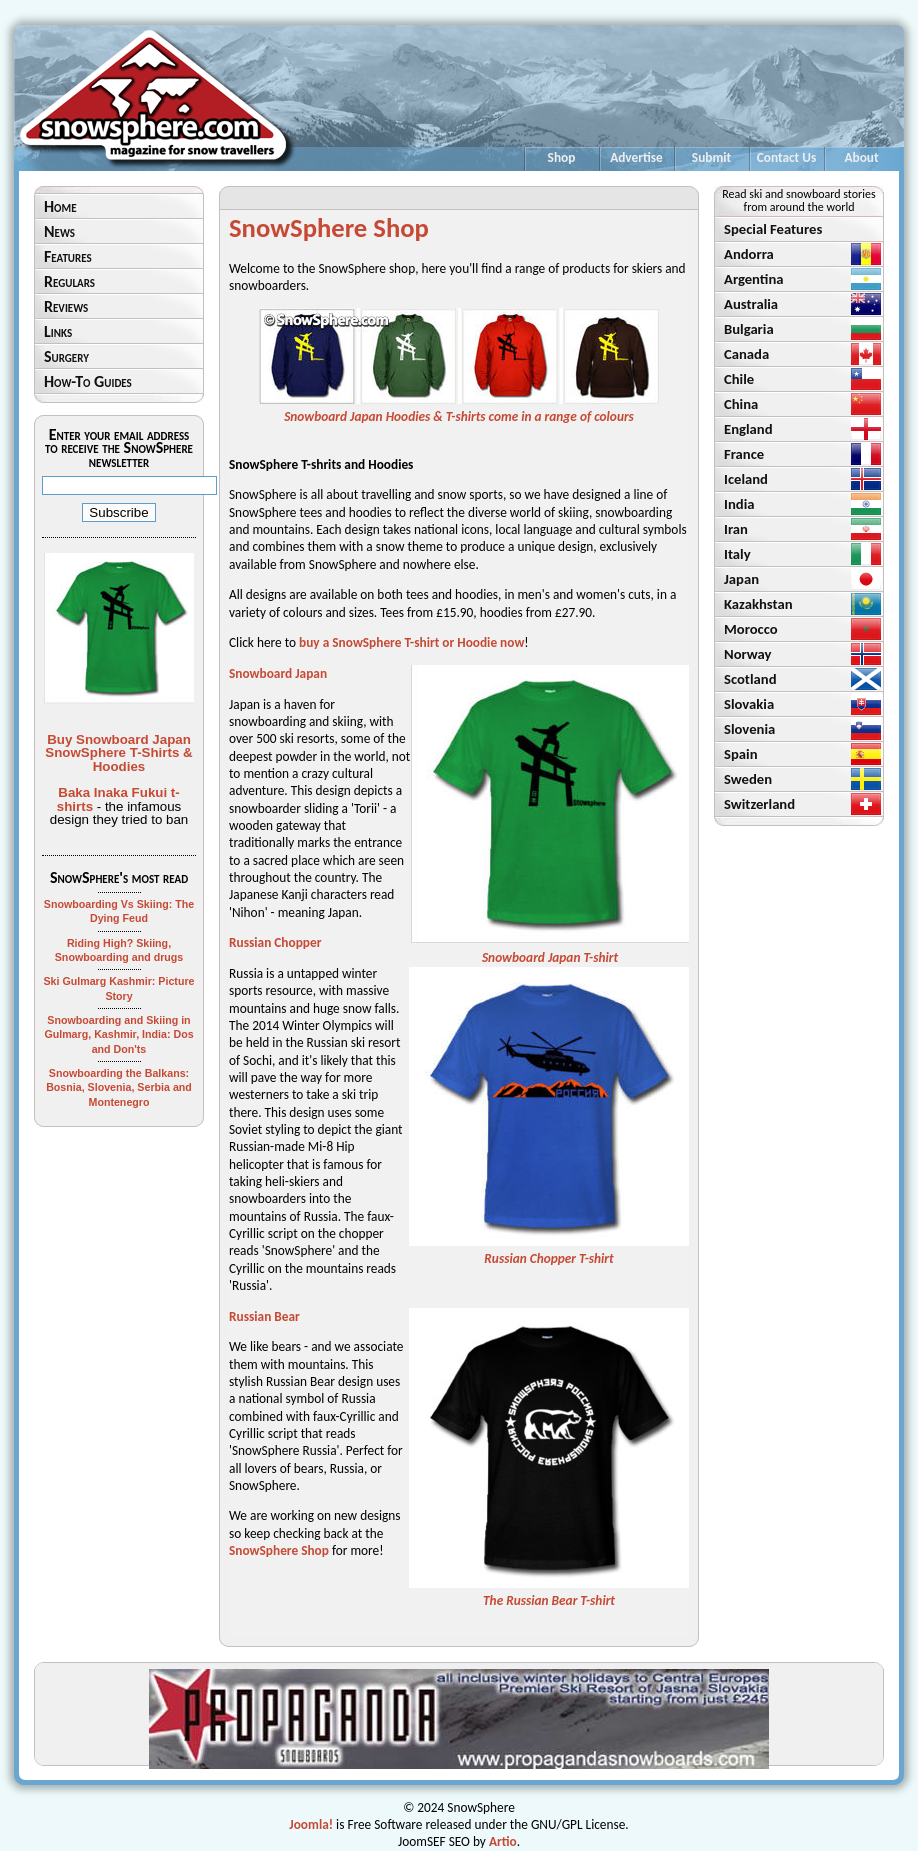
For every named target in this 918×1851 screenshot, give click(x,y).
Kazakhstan (758, 604)
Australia (751, 304)
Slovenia (749, 729)
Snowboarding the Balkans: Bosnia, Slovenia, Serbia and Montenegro (119, 1087)
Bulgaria (749, 329)
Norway (748, 654)
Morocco (751, 629)
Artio (503, 1841)
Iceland (746, 479)
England (748, 429)
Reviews (66, 306)
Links (58, 331)
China (741, 404)
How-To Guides (88, 381)
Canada (746, 354)
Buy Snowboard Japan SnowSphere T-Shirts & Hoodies (118, 753)
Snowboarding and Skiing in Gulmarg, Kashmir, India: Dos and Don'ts (118, 1034)
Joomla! (311, 1824)
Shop (562, 157)
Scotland (750, 679)
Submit (711, 157)
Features (68, 256)
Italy (737, 554)
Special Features (773, 229)
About (861, 157)
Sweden (748, 779)
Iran (736, 529)
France (744, 454)
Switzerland (759, 804)
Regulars (69, 281)
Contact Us (787, 157)
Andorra (749, 254)
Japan (741, 579)
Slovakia (749, 704)
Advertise (636, 157)
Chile (739, 379)
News (59, 231)
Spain (741, 754)
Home (60, 206)
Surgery (66, 356)
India (739, 504)
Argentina (754, 279)
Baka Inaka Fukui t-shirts (118, 799)
